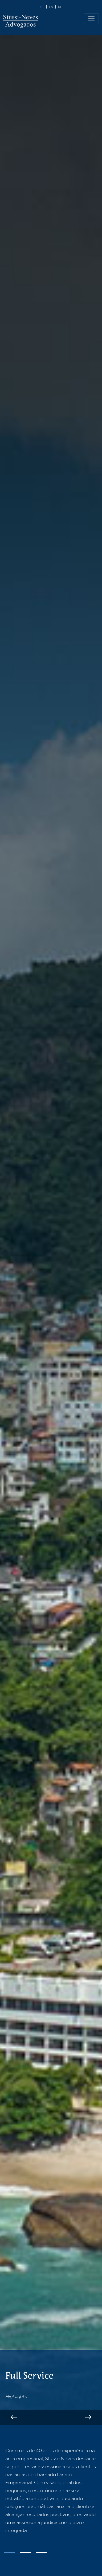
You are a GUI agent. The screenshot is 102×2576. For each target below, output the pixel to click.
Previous (14, 2417)
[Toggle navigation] (91, 18)
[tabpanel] (51, 2490)
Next (88, 2417)
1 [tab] (9, 2552)
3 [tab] (41, 2552)
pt (42, 7)
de (60, 7)
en (51, 7)
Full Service (29, 2375)
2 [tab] (25, 2552)
